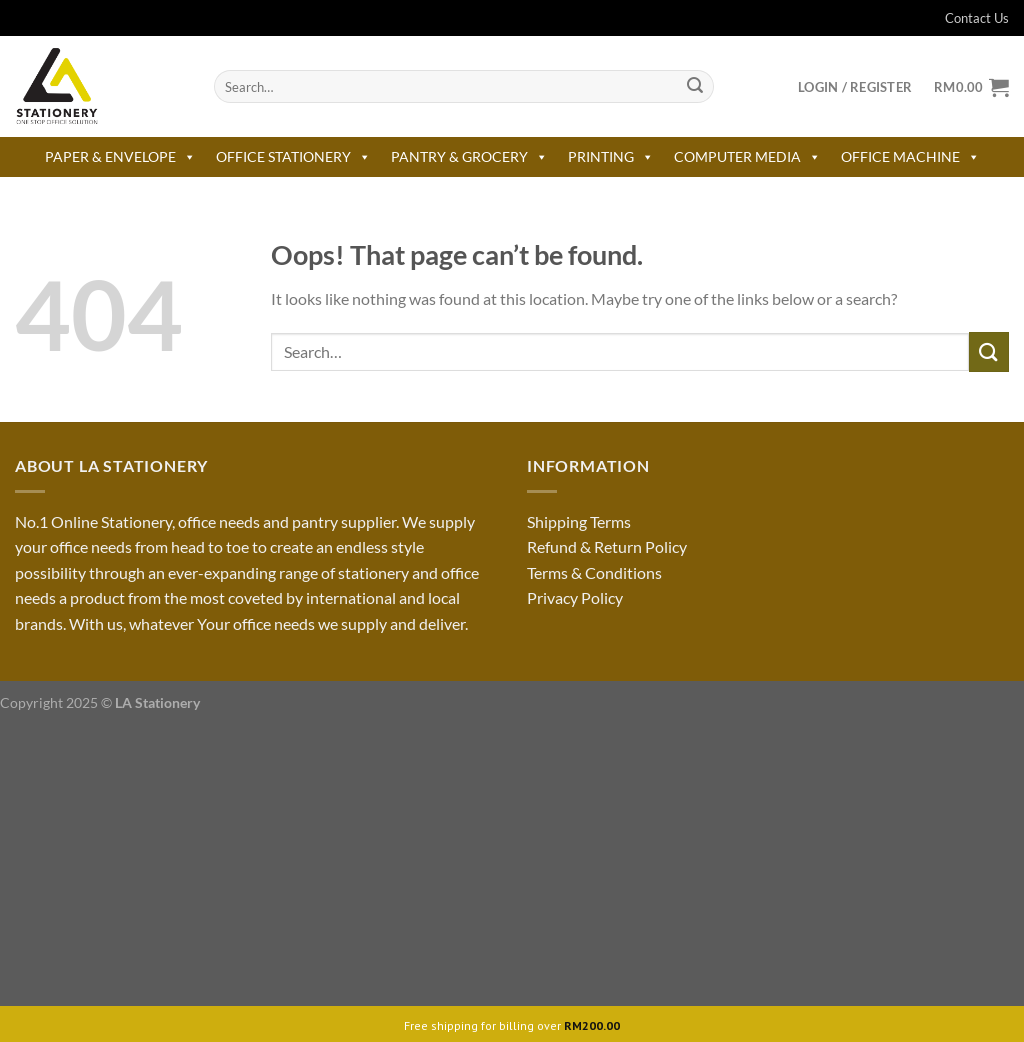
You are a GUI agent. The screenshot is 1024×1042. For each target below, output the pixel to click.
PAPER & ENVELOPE (120, 157)
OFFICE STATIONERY (293, 157)
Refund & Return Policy (607, 546)
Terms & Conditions (594, 572)
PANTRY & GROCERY (469, 157)
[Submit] (695, 87)
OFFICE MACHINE (910, 157)
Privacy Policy (575, 597)
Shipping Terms (579, 521)
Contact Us (964, 18)
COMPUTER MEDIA (747, 157)
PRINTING (611, 157)
